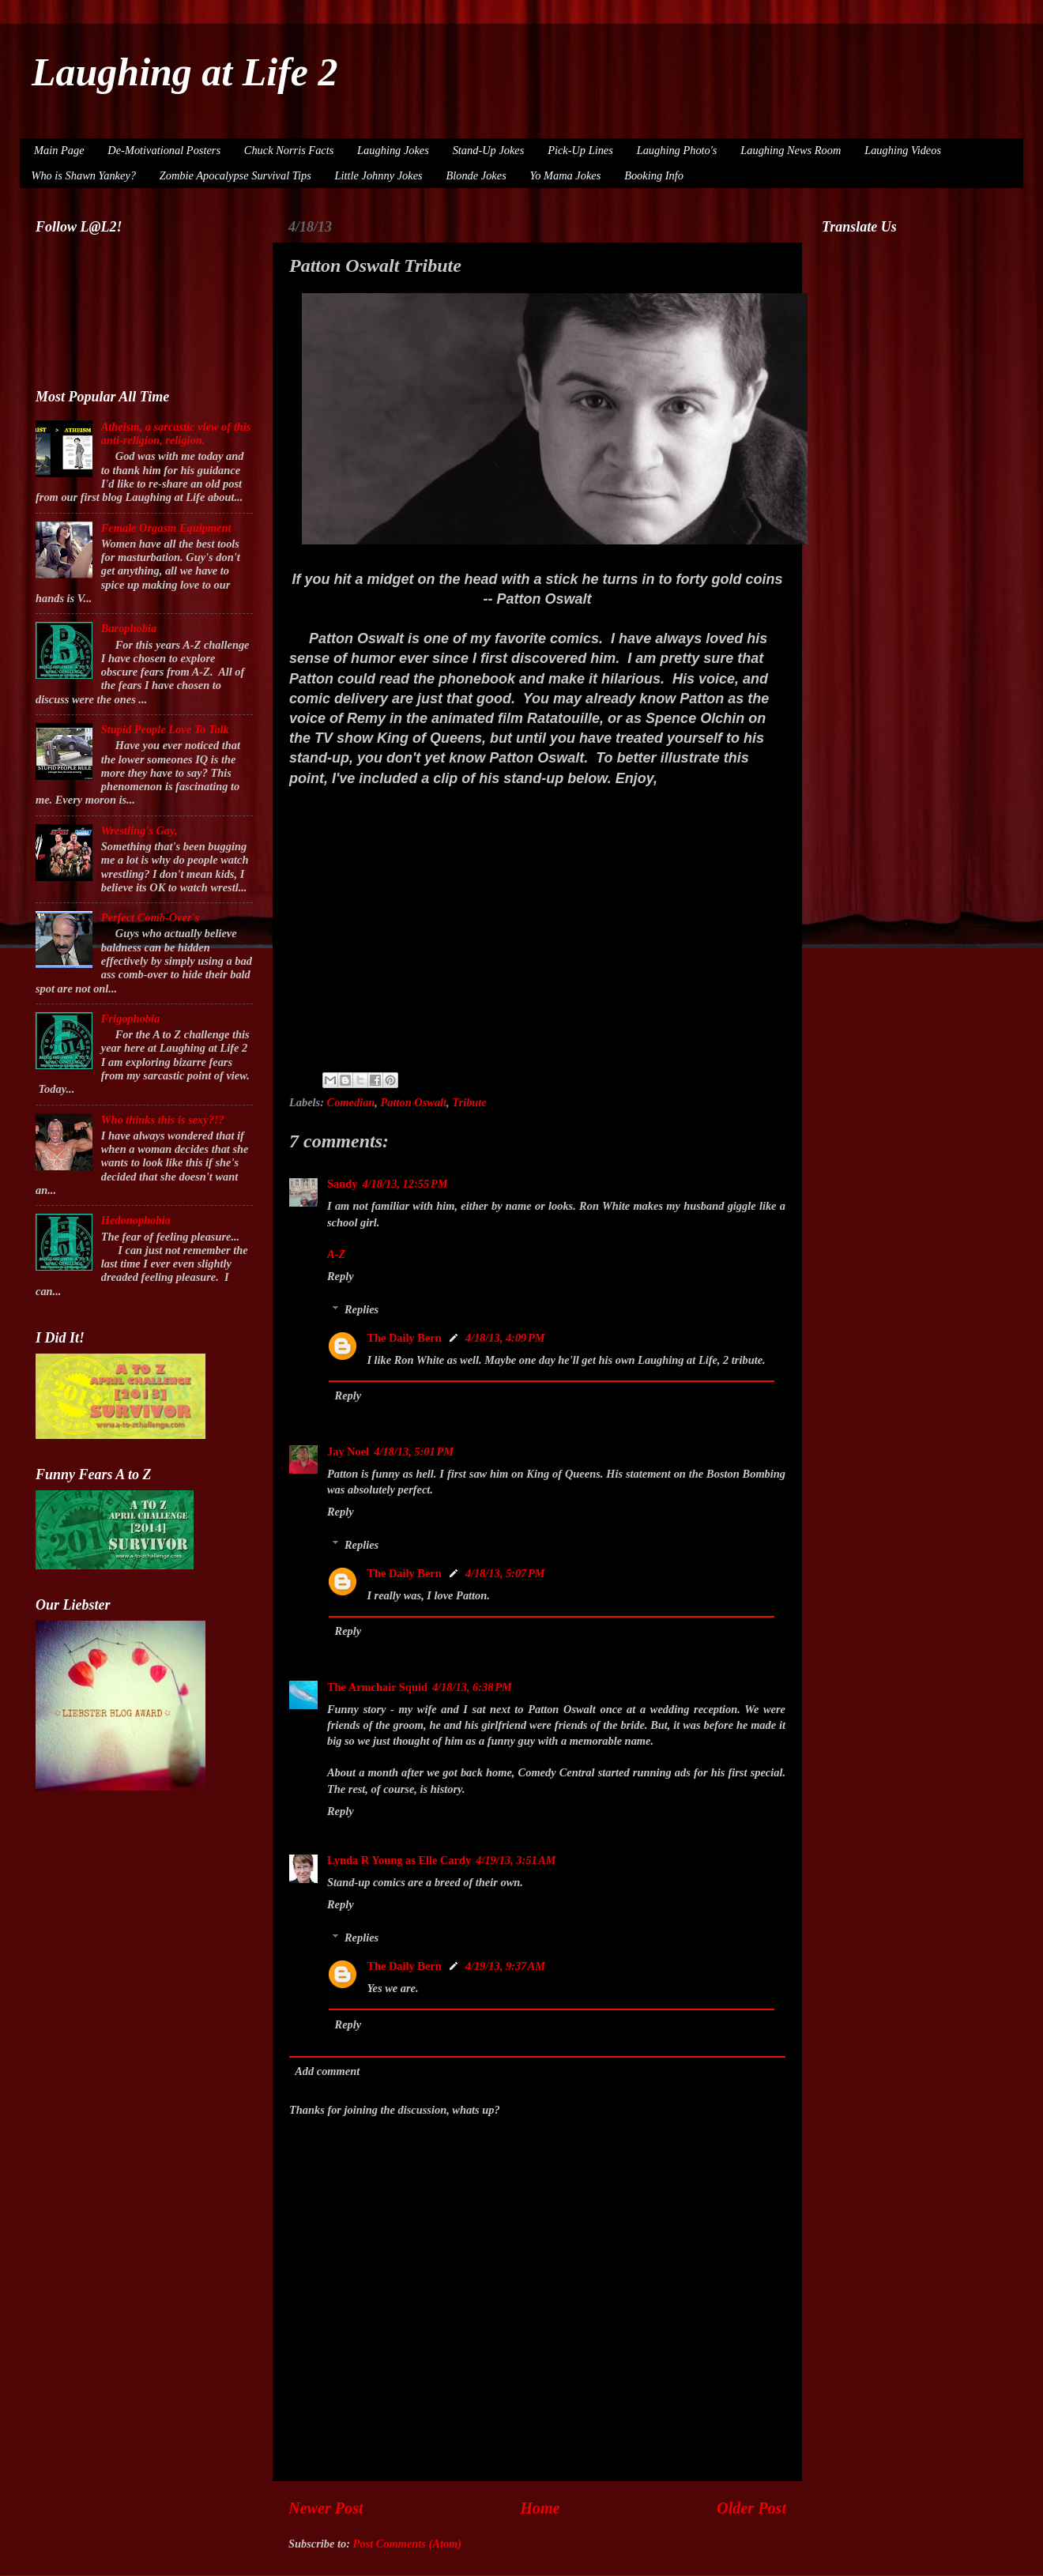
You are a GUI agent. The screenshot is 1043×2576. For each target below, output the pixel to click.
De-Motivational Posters (163, 150)
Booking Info (653, 175)
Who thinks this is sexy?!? (162, 1119)
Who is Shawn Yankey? (83, 175)
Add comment (327, 2071)
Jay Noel (348, 1451)
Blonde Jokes (476, 175)
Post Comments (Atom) (407, 2543)
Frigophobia (130, 1018)
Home (539, 2508)
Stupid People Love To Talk (165, 729)
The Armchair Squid (377, 1687)
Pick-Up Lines (580, 150)
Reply (340, 1276)
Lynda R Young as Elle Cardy (399, 1860)
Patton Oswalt (414, 1102)
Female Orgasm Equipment (166, 528)
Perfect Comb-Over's (150, 917)
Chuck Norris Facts (289, 150)
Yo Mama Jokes (565, 175)
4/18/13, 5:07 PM (505, 1573)
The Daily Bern (404, 1337)
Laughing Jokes (393, 150)
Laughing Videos (902, 150)
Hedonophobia (136, 1220)
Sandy (342, 1183)
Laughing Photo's (677, 150)
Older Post (751, 2508)
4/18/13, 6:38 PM (472, 1687)
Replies (361, 1309)
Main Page (59, 150)
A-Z (336, 1254)
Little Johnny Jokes (379, 175)
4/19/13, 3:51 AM (515, 1860)
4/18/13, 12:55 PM (404, 1183)
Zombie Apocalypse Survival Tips (235, 175)
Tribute (469, 1102)
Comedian (351, 1102)
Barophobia (128, 628)
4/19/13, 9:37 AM (505, 1966)
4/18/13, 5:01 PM (414, 1451)
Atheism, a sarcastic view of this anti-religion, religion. (175, 433)
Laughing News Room (790, 150)
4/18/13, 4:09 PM (505, 1337)
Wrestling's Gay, (139, 830)
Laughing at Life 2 (185, 72)
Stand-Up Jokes (489, 150)
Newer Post (325, 2508)
